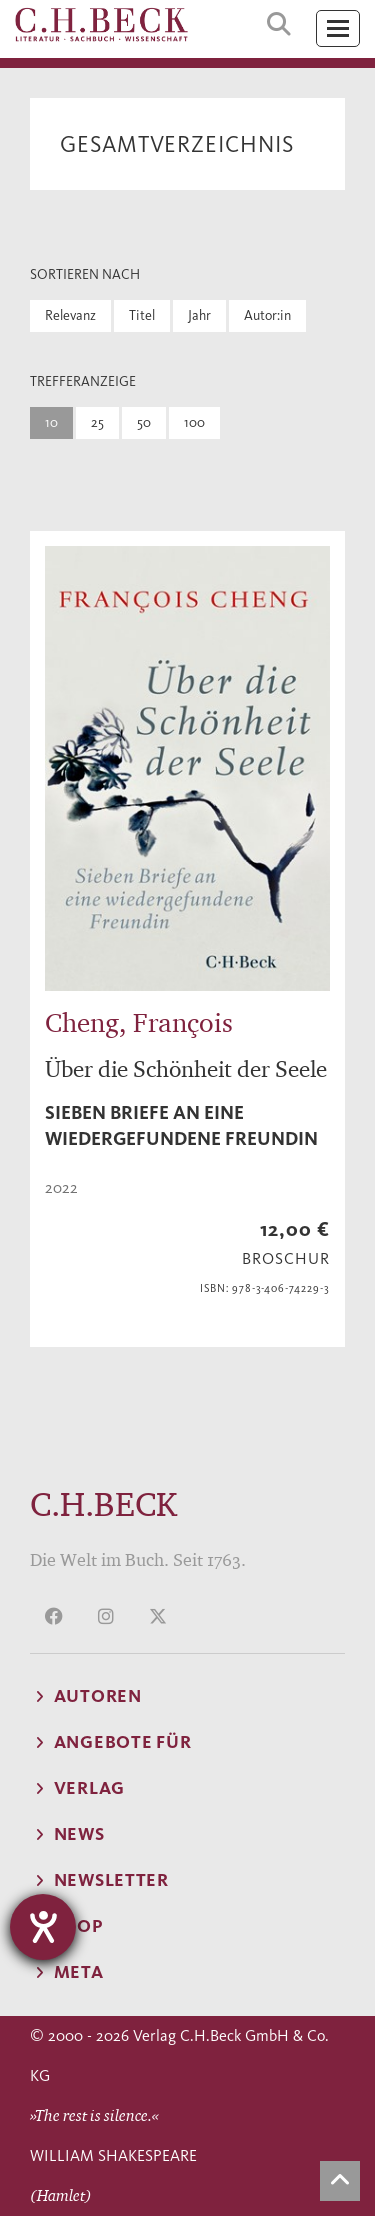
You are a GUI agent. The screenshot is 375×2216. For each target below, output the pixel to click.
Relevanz (70, 315)
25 (97, 422)
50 (144, 422)
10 (51, 422)
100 (194, 422)
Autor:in (267, 315)
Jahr (199, 315)
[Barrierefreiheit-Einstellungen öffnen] (43, 1927)
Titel (142, 315)
